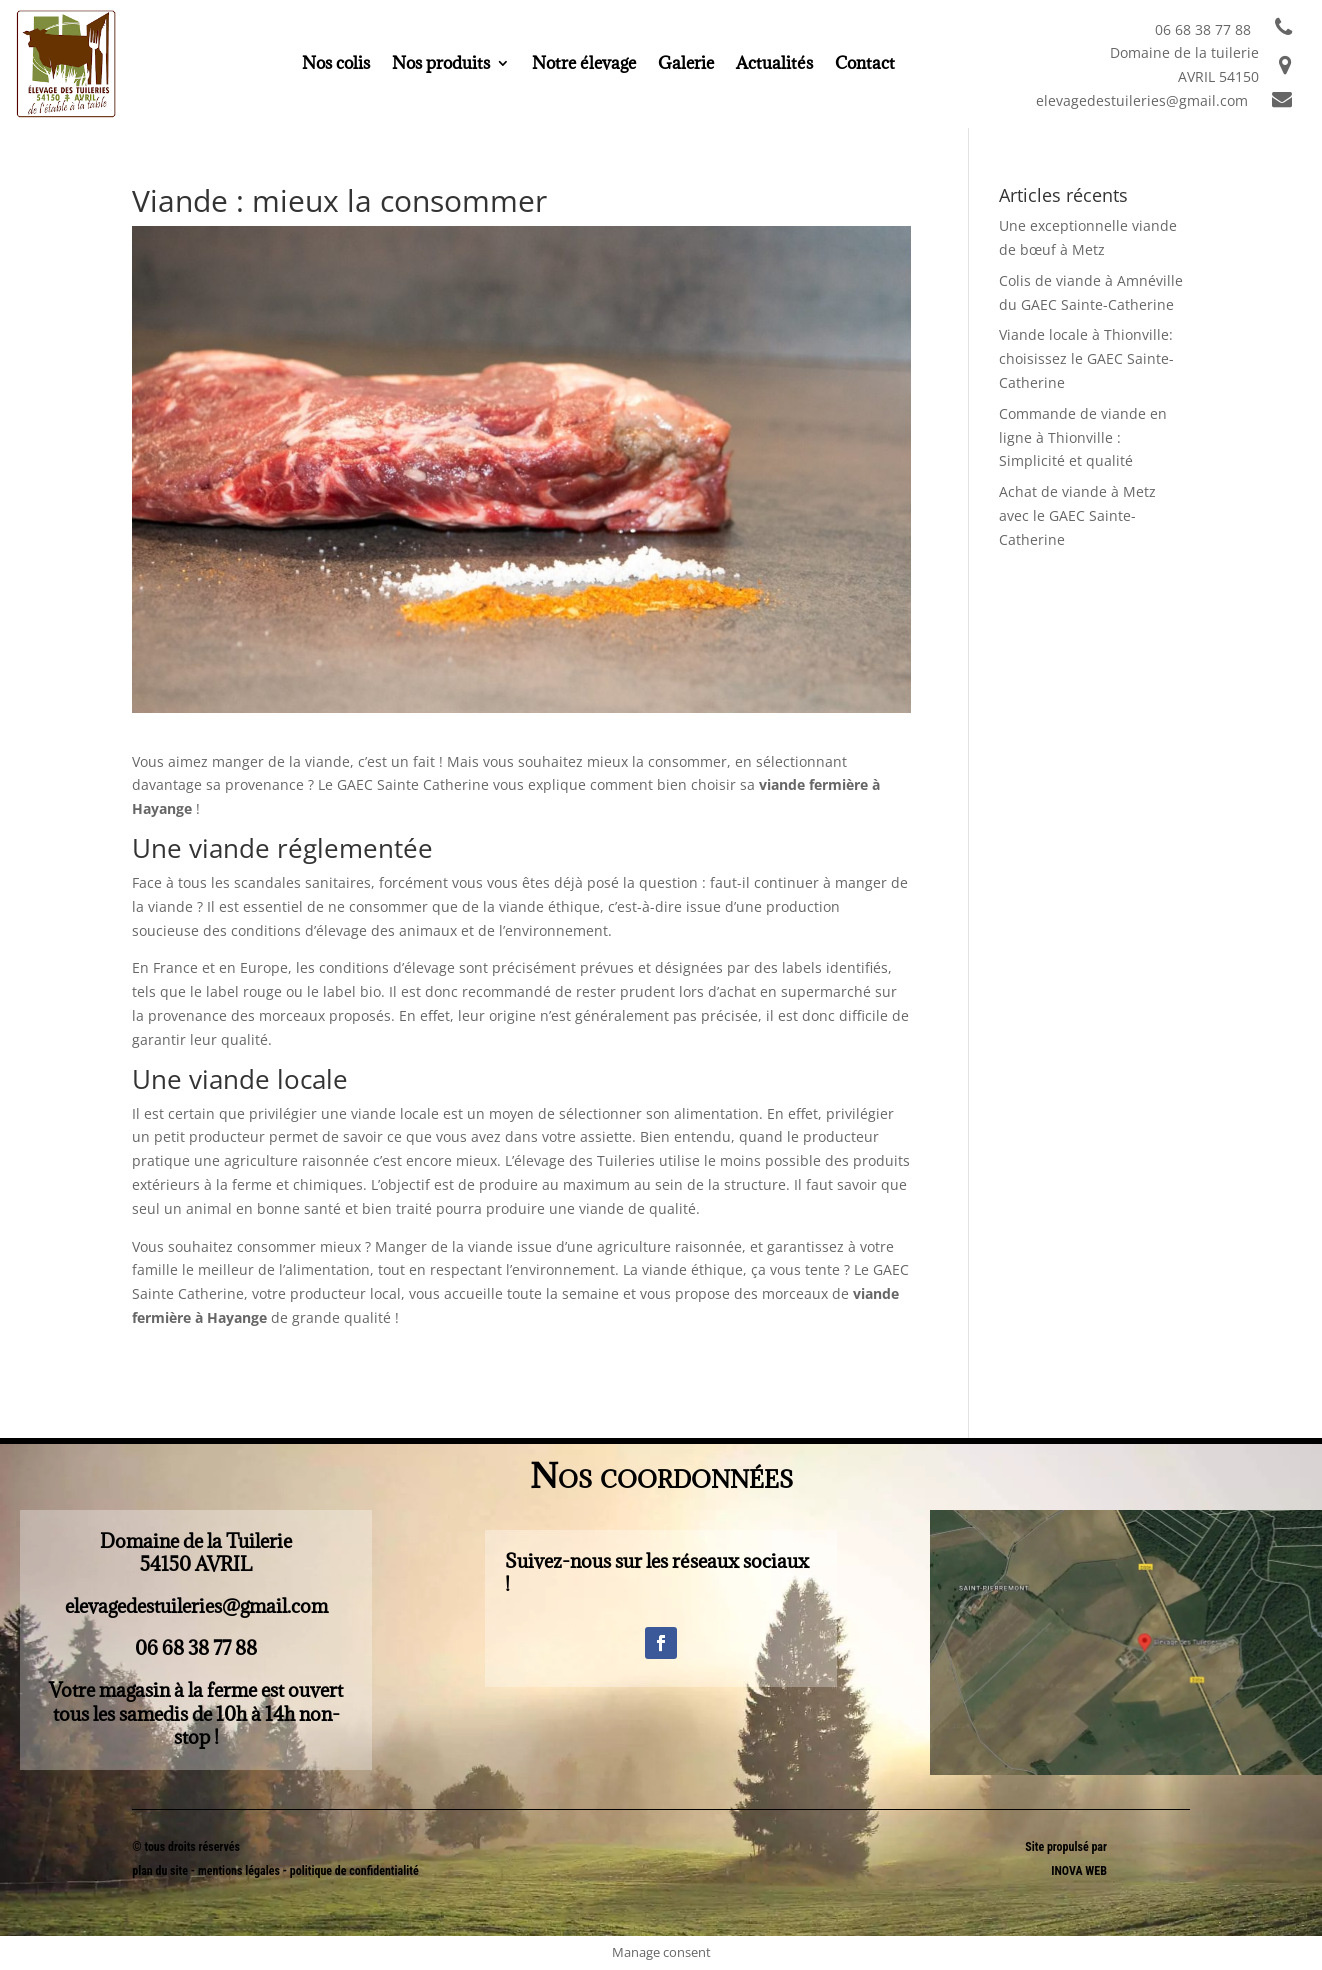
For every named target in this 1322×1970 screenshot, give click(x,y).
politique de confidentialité (354, 1871)
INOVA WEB (1079, 1871)
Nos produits (441, 64)
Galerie (686, 64)
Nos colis (336, 64)
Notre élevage (584, 64)
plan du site (160, 1871)
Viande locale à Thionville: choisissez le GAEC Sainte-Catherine (1086, 358)
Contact (865, 64)
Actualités (774, 64)
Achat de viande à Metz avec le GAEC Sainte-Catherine (1077, 515)
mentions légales (240, 1871)
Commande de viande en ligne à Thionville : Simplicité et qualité (1083, 437)
